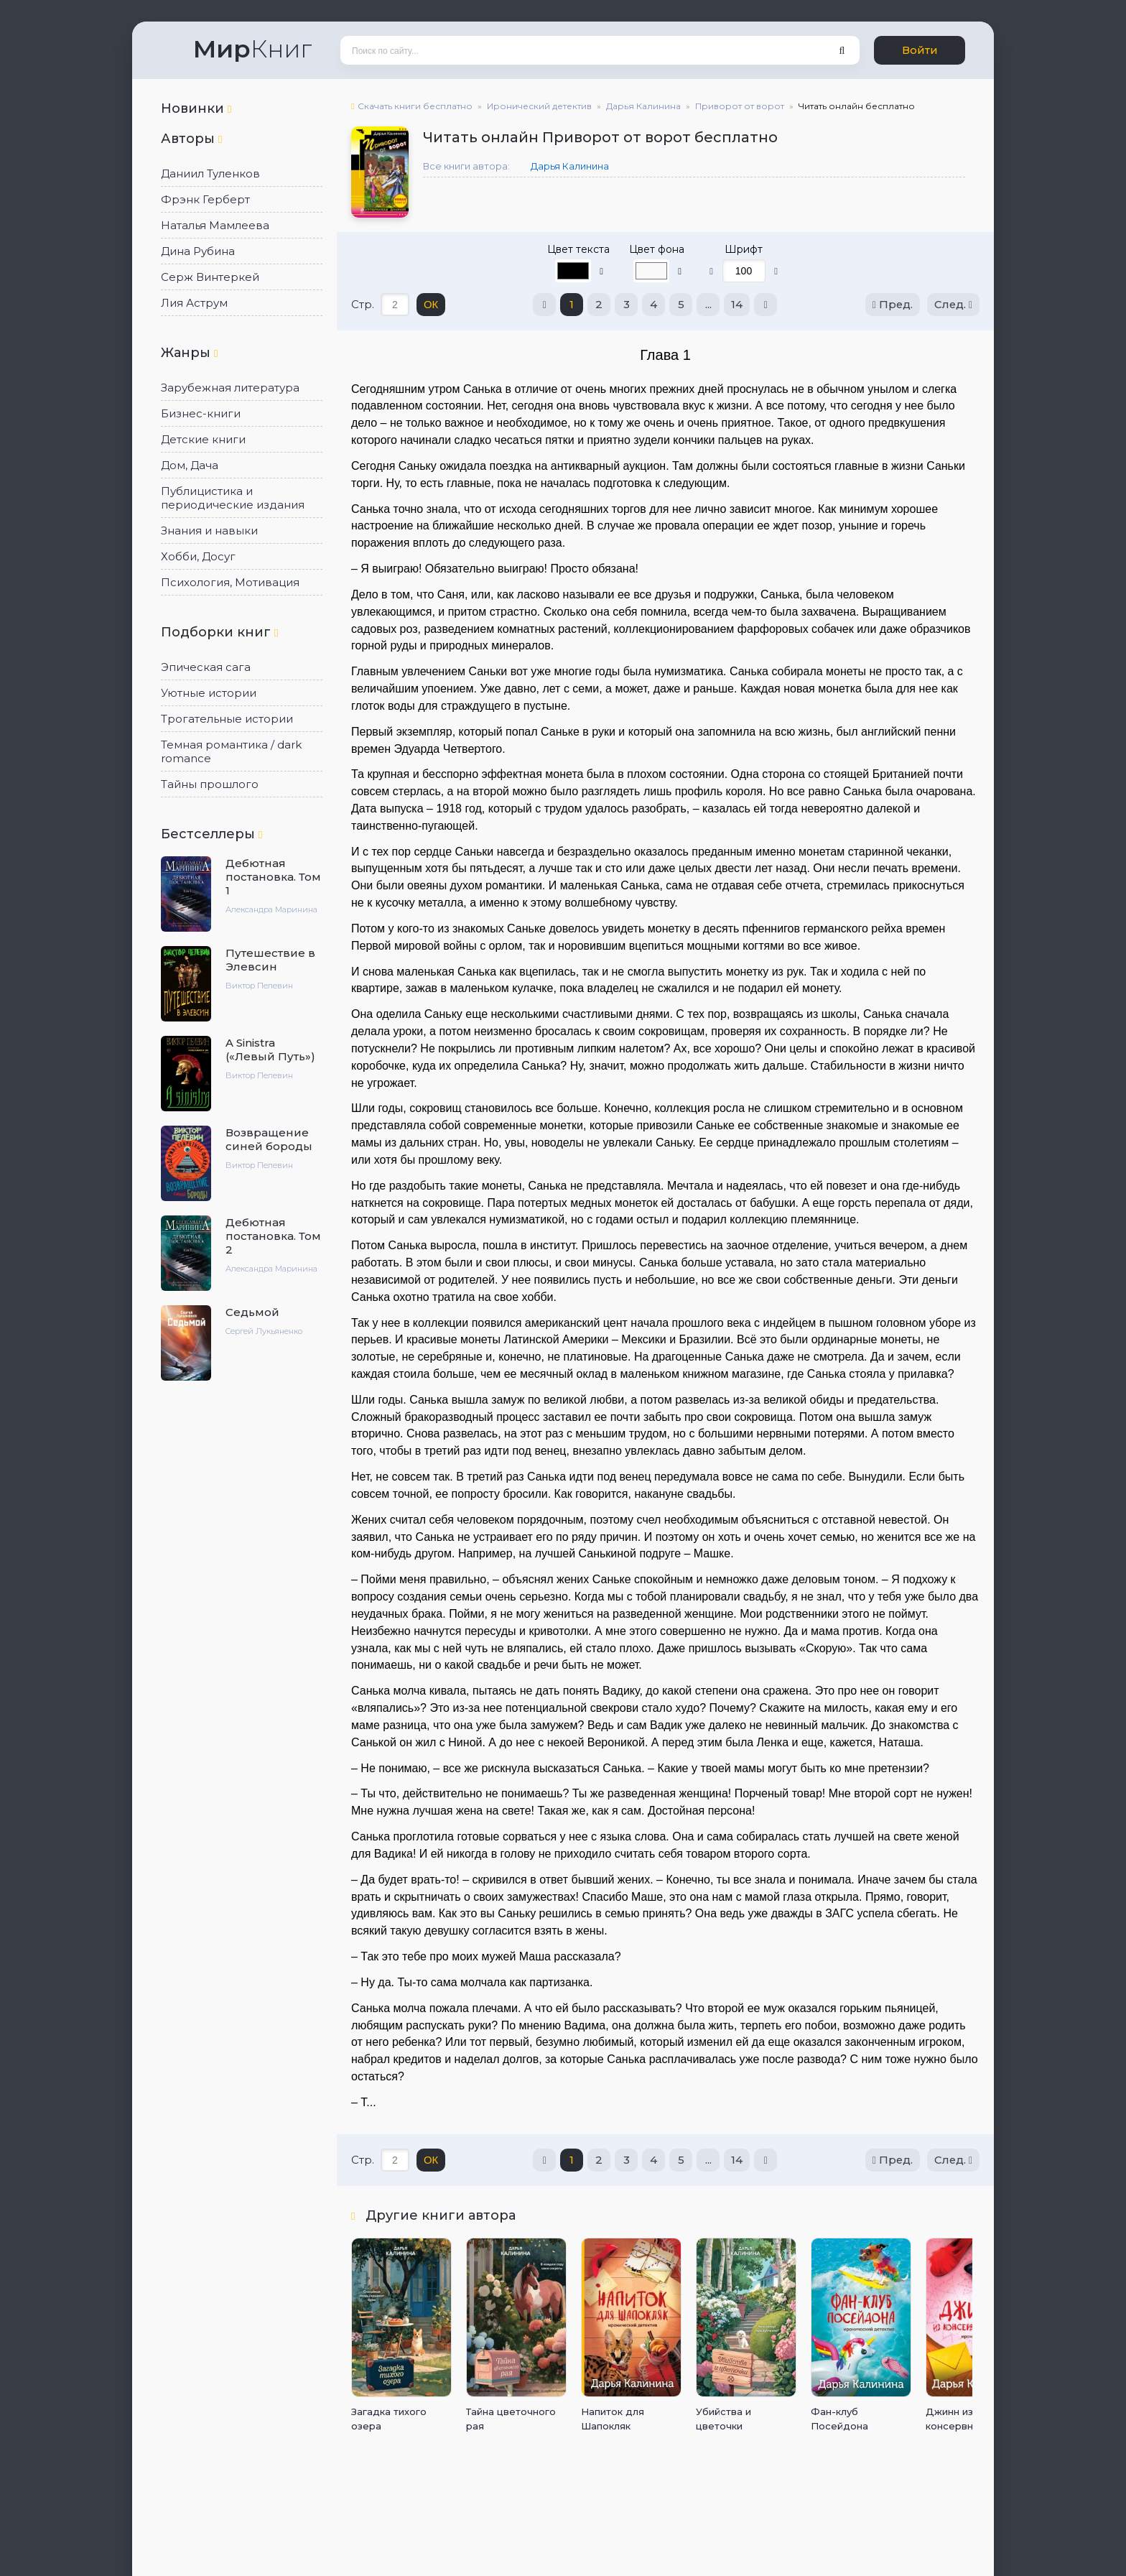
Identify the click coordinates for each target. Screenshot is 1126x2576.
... (707, 304)
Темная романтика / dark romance (231, 751)
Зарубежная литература (230, 387)
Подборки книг (219, 632)
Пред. (891, 304)
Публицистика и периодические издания (232, 497)
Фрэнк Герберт (205, 199)
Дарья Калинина (570, 166)
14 (736, 304)
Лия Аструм (194, 303)
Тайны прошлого (210, 784)
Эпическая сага (206, 667)
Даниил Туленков (210, 173)
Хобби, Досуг (198, 556)
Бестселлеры (211, 834)
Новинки (196, 108)
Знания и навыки (209, 530)
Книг (252, 49)
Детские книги (203, 439)
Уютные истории (208, 693)
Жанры (189, 353)
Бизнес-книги (201, 413)
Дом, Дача (189, 465)
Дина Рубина (198, 251)
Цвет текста (578, 249)
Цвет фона (656, 249)
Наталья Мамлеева (215, 225)
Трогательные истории (227, 719)
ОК (431, 304)
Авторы (191, 139)
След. (953, 304)
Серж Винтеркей (210, 277)
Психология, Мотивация (230, 582)
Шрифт (744, 249)
